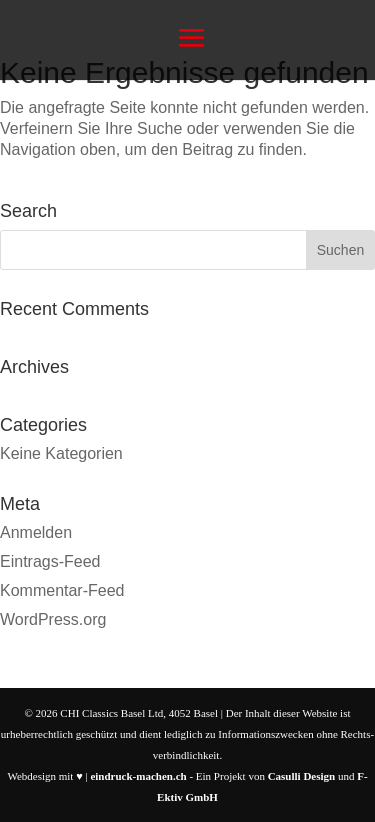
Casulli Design (302, 776)
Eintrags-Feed (50, 561)
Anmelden (36, 532)
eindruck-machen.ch (138, 776)
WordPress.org (53, 619)
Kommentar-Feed (62, 590)
